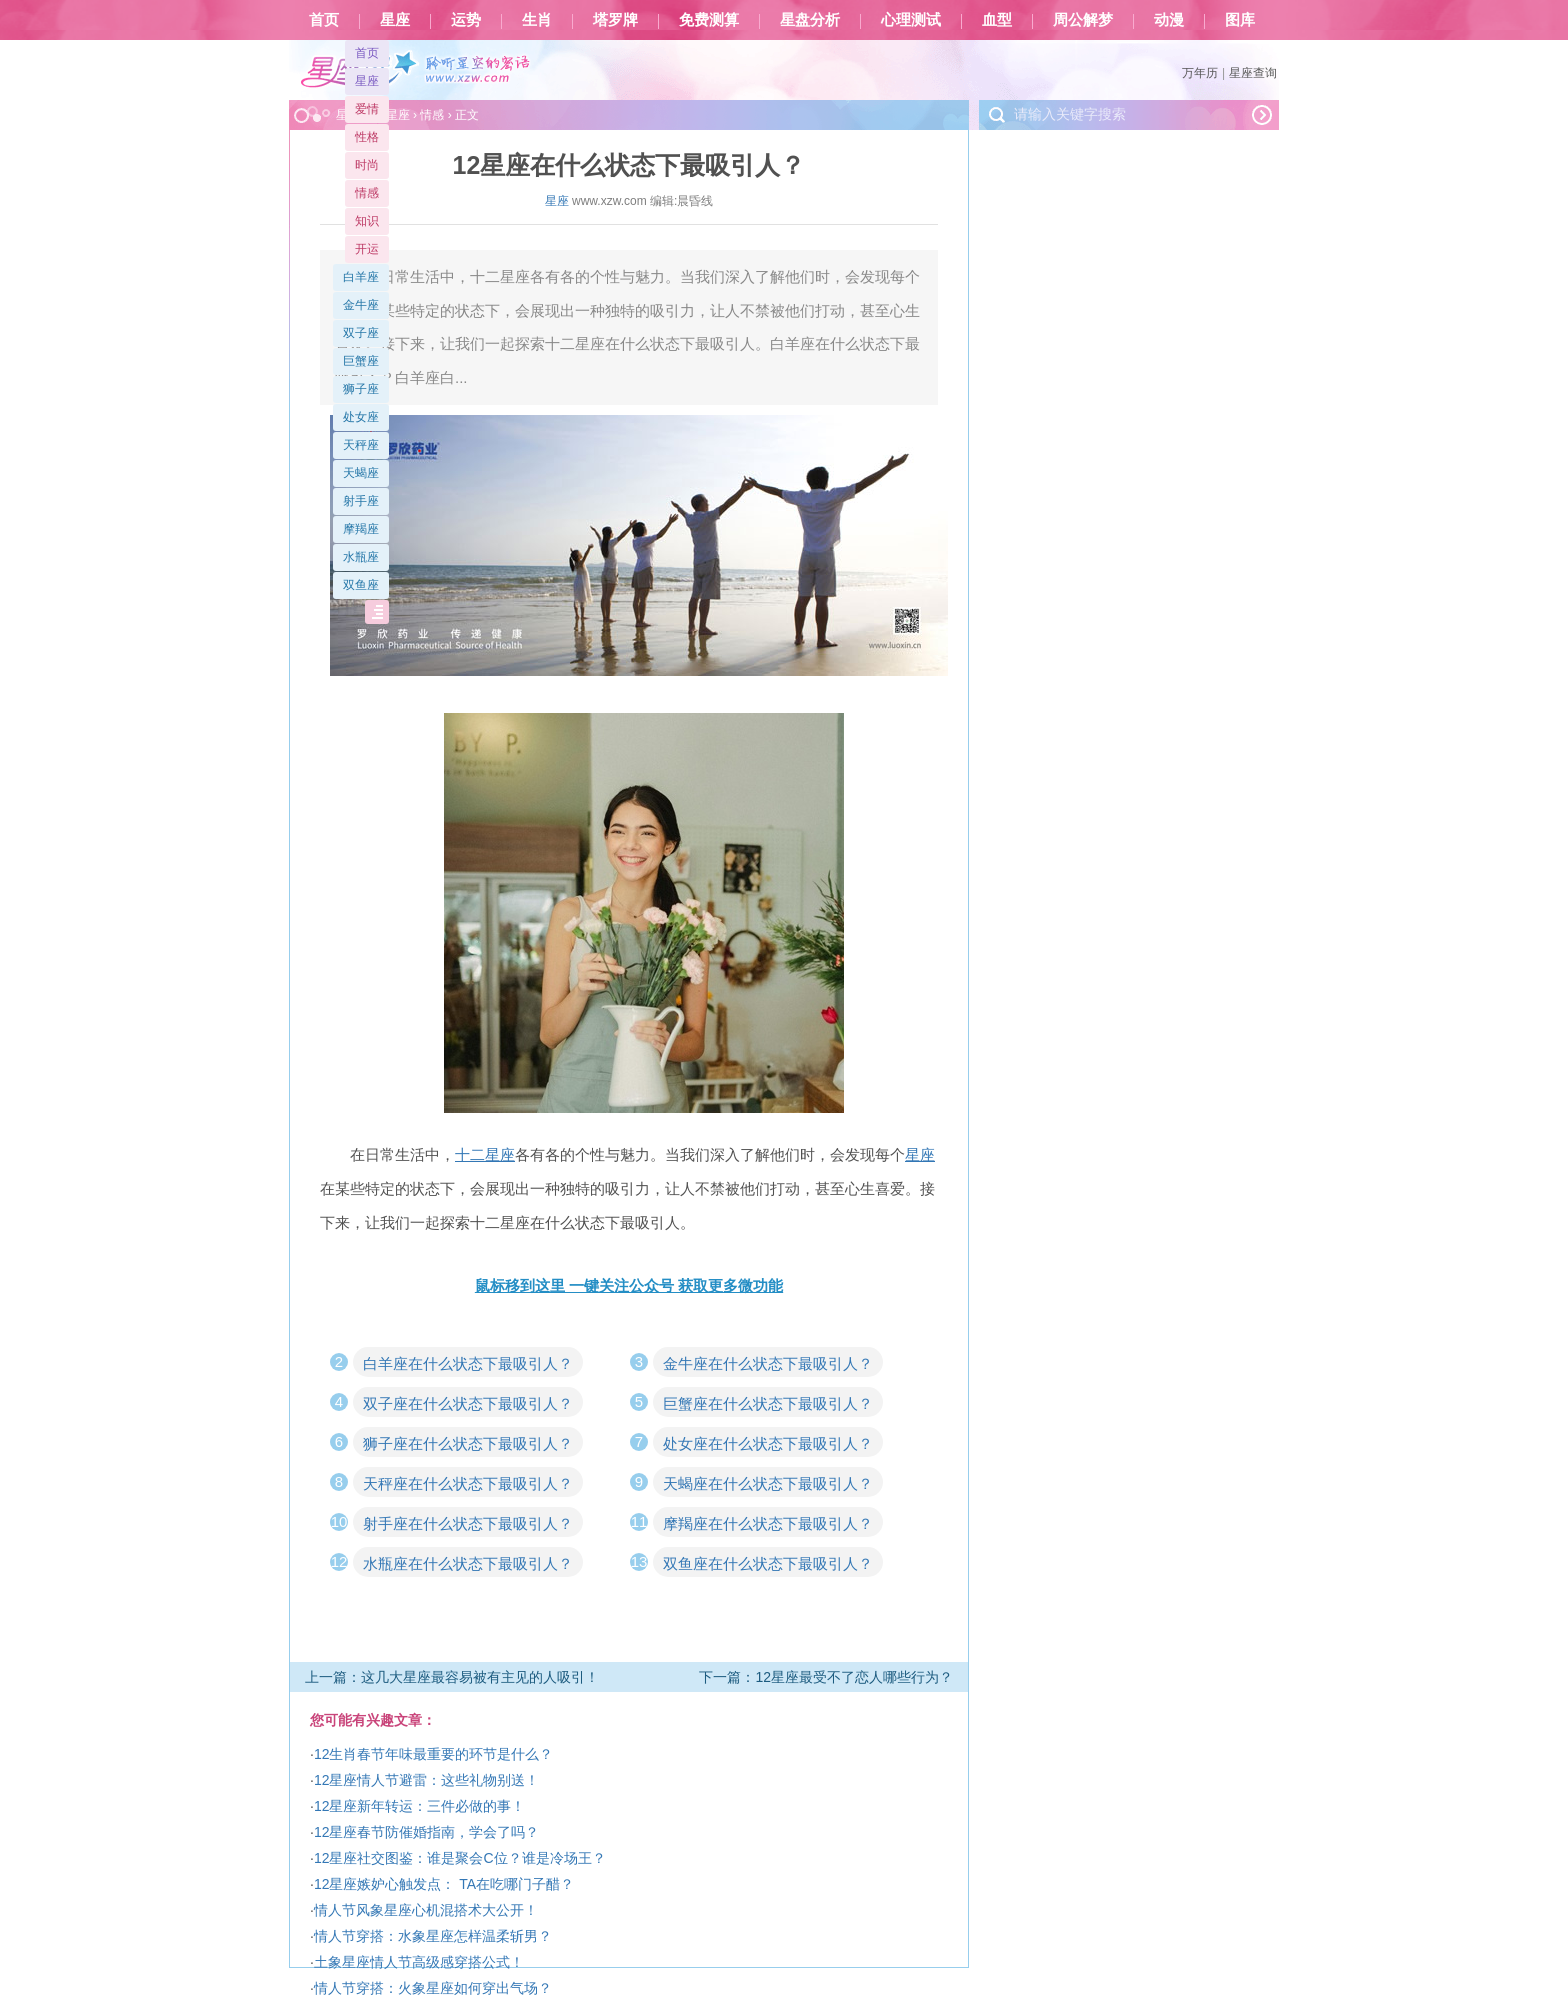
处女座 (361, 417)
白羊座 (361, 277)
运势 (466, 20)
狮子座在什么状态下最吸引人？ (468, 1443)
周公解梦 (1083, 20)
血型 (997, 20)
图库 (1240, 20)
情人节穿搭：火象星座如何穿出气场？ (433, 1988)
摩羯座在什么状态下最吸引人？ (768, 1523)
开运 (367, 249)
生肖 (537, 20)
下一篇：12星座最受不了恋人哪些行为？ (826, 1677)
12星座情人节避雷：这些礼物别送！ (427, 1780)
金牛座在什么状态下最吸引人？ (768, 1363)
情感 (367, 193)
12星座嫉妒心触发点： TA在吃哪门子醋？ (444, 1884)
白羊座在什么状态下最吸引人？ (468, 1363)
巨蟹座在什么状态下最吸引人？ (768, 1403)
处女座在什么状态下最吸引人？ (768, 1443)
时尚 (367, 165)
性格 (367, 137)
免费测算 (709, 20)
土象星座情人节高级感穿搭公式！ (419, 1962)
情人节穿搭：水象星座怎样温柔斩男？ (433, 1936)
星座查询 (1253, 73)
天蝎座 (361, 473)
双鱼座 (361, 585)
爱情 (367, 109)
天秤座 (361, 445)
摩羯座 (361, 529)
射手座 (361, 501)
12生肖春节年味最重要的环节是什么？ (434, 1754)
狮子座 (361, 389)
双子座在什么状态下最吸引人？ (468, 1403)
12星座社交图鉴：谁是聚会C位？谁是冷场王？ (460, 1858)
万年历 (1200, 73)
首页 (324, 20)
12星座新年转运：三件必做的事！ (420, 1806)
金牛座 (361, 305)
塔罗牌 (615, 20)
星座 (395, 20)
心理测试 (911, 20)
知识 (367, 221)
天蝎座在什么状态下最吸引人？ (768, 1483)
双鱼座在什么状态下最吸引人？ (768, 1563)
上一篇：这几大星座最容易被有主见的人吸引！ (452, 1677)
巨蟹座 (361, 361)
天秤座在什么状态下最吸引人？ (468, 1483)
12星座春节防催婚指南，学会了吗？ (427, 1832)
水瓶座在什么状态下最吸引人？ (468, 1563)
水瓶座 (361, 557)
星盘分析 (810, 20)
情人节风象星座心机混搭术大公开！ (426, 1910)
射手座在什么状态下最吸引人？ (468, 1523)
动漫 (1169, 20)
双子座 (361, 333)
